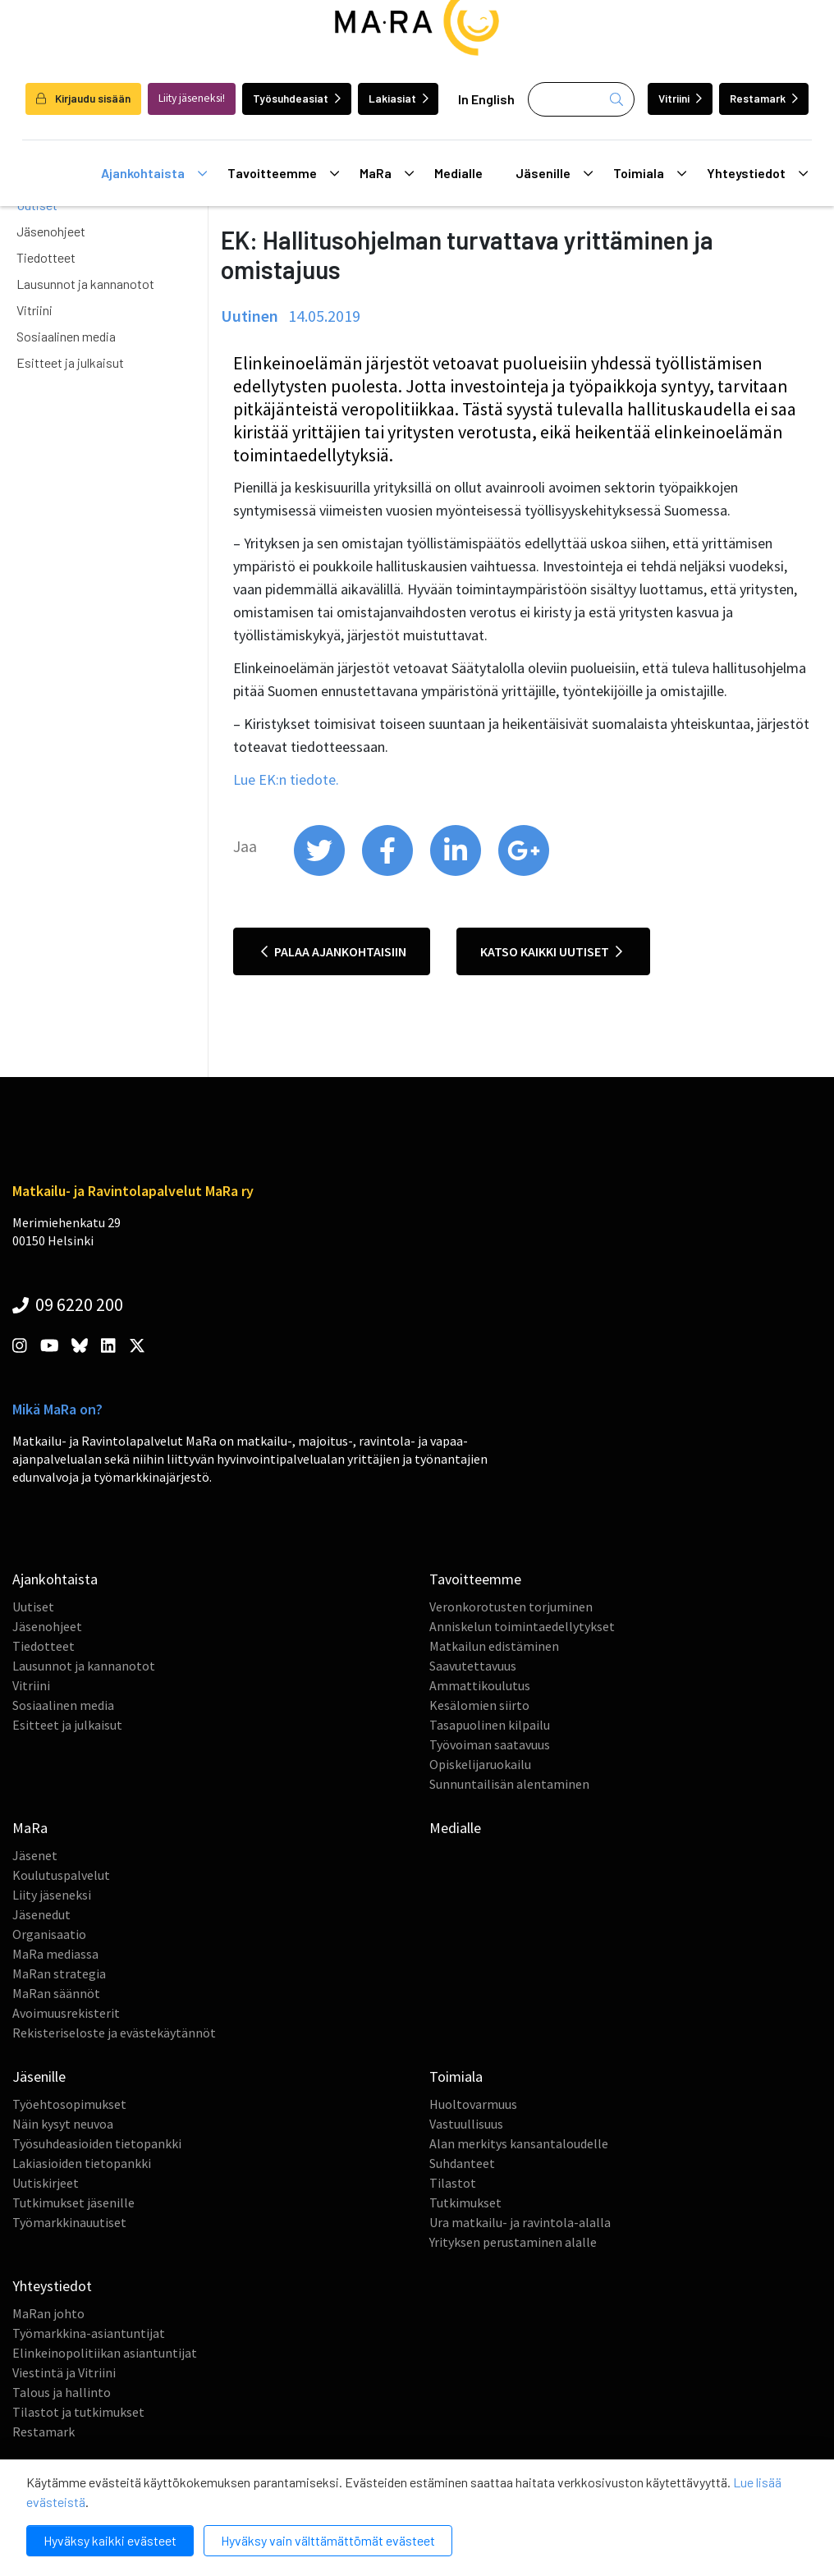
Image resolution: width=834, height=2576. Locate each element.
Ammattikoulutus (479, 1685)
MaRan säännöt (56, 1993)
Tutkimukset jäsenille (73, 2202)
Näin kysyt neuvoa (62, 2123)
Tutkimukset (465, 2202)
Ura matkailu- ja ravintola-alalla (520, 2222)
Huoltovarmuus (473, 2104)
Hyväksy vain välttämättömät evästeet (328, 2540)
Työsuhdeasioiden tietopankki (96, 2143)
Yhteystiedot (757, 173)
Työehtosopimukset (69, 2104)
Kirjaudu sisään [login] (83, 98)
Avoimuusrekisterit (66, 2013)
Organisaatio (49, 1934)
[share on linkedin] (457, 872)
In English (486, 99)
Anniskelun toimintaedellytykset (522, 1626)
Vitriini (680, 98)
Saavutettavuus (472, 1665)
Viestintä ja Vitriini (64, 2372)
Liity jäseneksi (51, 1894)
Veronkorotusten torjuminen (511, 1606)
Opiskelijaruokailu (480, 1764)
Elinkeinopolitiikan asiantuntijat (104, 2353)
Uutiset (33, 1606)
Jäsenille (554, 173)
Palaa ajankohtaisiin (333, 951)
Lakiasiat (398, 98)
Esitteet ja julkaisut (70, 362)
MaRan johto (48, 2313)
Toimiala (649, 173)
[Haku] (581, 99)
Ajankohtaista (154, 173)
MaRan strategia (59, 1973)
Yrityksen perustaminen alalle (513, 2242)
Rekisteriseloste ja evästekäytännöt (114, 2032)
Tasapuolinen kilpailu (489, 1725)
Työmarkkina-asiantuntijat (88, 2333)
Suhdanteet (462, 2163)
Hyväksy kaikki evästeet (110, 2540)
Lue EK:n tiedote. (286, 779)
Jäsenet (34, 1855)
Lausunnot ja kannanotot (85, 283)
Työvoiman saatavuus (489, 1744)
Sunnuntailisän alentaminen (509, 1784)
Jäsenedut (41, 1914)
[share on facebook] (389, 872)
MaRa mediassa (55, 1954)
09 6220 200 (67, 1304)
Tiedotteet (46, 257)
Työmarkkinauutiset (69, 2222)
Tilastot (452, 2183)
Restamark (764, 98)
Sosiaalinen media (66, 336)
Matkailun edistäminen (494, 1646)
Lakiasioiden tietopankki (81, 2163)
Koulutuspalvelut (61, 1875)
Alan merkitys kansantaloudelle (518, 2143)
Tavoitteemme (283, 173)
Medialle (458, 173)
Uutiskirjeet (45, 2183)
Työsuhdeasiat (297, 98)
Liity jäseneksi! (191, 98)
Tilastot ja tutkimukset (78, 2412)
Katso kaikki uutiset (551, 951)
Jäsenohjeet (50, 231)
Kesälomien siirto (479, 1705)
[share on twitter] (320, 872)
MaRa (387, 173)
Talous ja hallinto (61, 2392)
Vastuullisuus (466, 2123)
